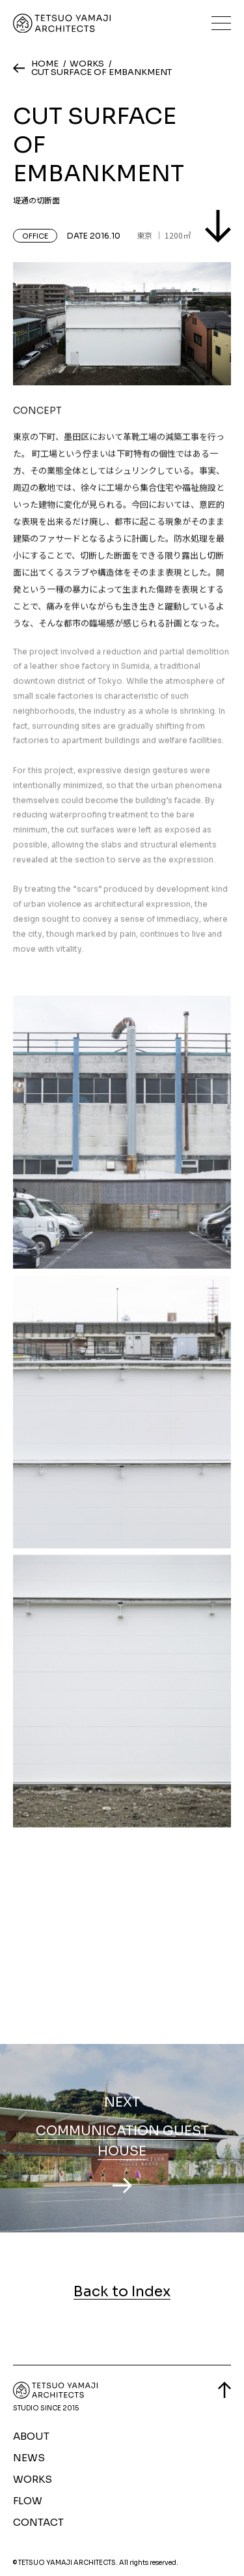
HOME (45, 63)
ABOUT (31, 2436)
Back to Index (122, 2292)
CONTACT (38, 2522)
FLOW (27, 2501)
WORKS (87, 63)
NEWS (29, 2457)
